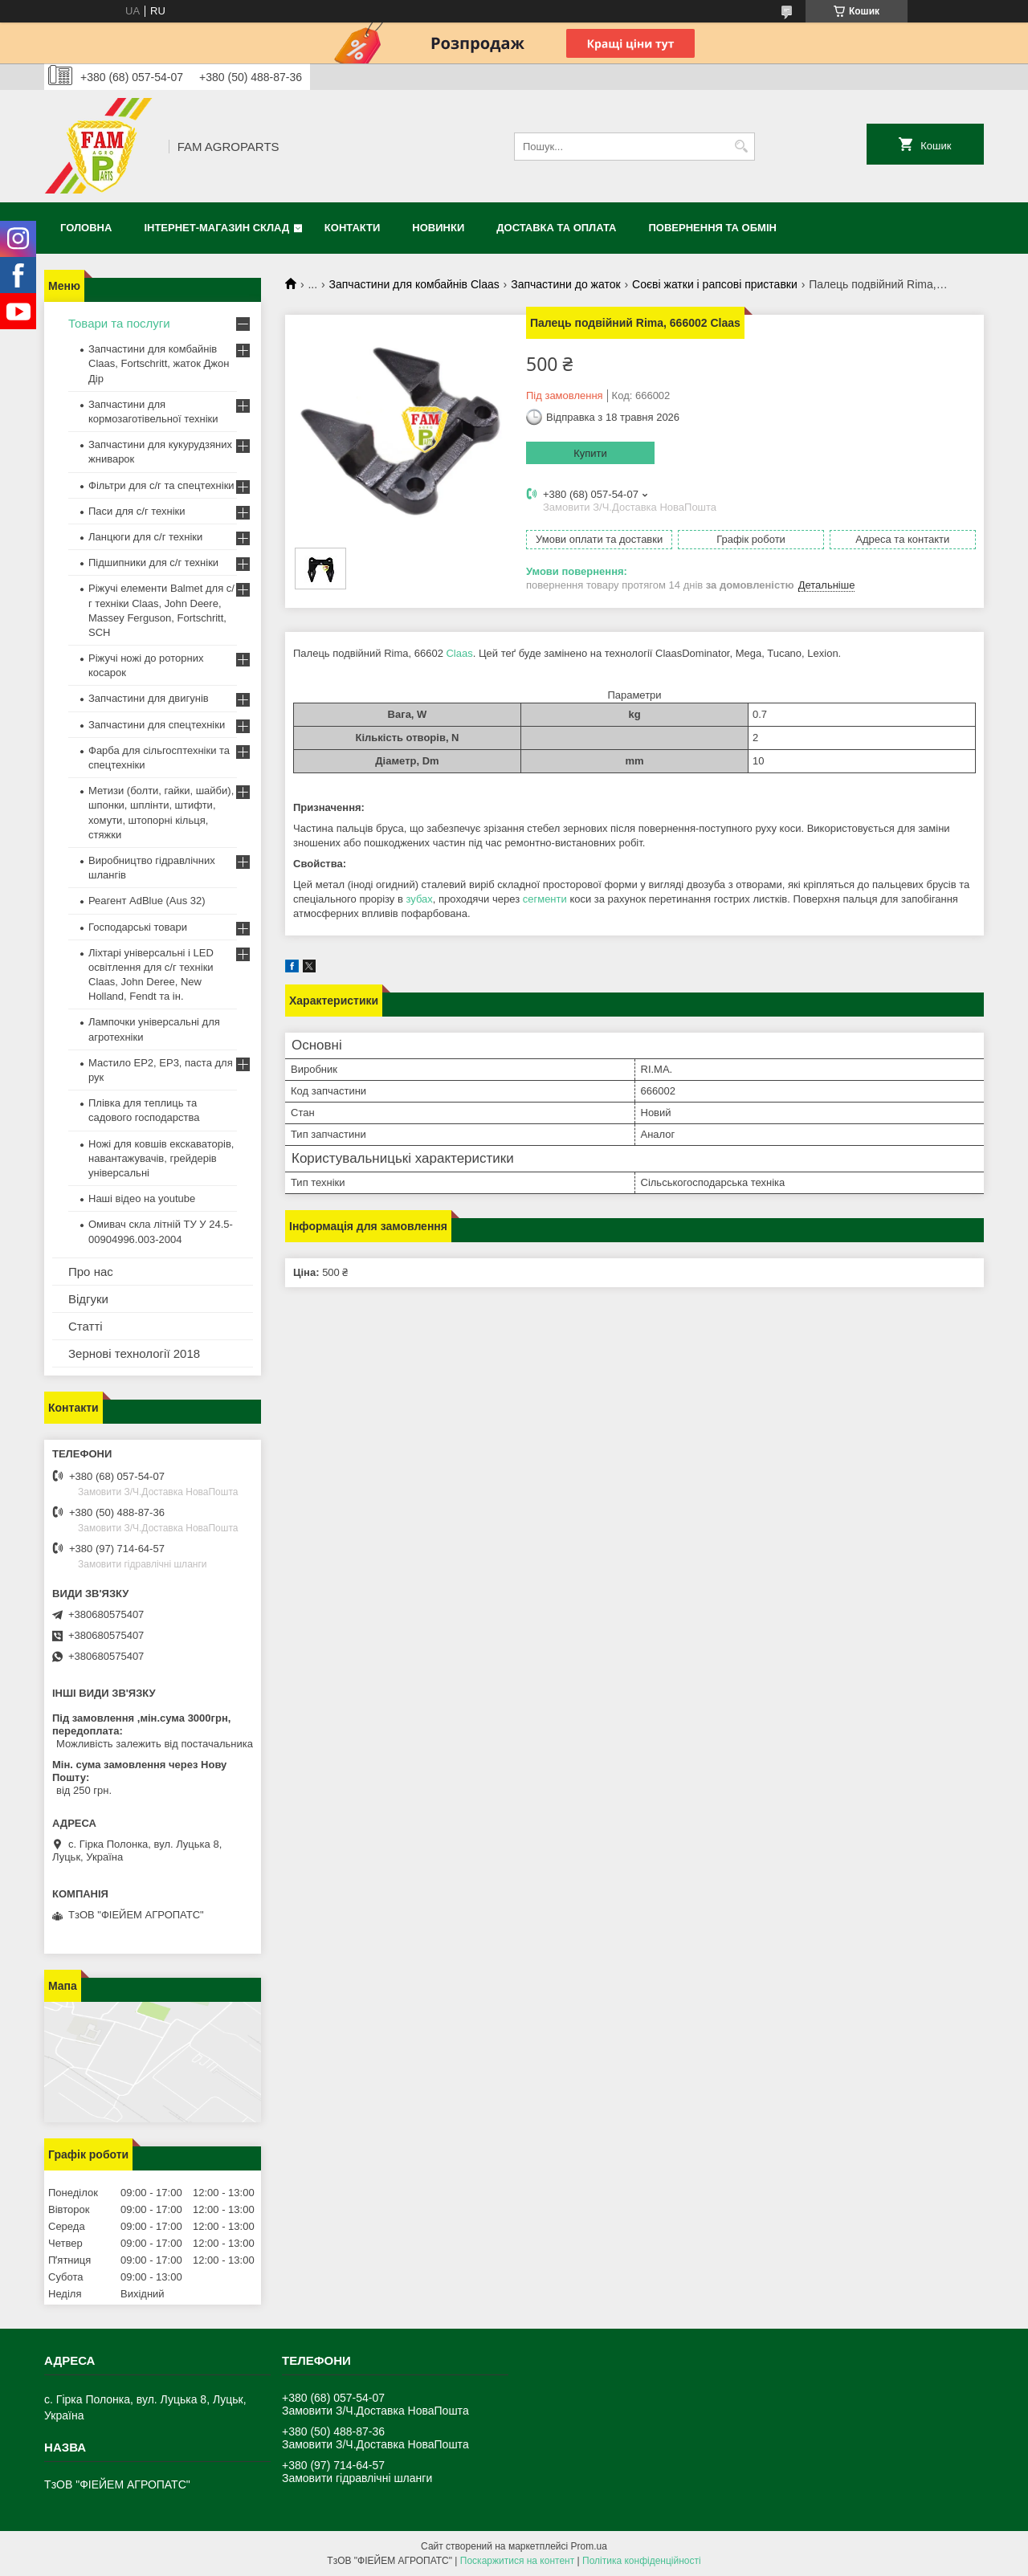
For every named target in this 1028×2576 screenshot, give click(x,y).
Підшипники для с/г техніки (153, 562)
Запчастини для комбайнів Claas (414, 284)
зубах (419, 899)
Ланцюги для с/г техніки (145, 537)
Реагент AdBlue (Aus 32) (147, 901)
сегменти (545, 899)
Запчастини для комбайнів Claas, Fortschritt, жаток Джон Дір (158, 363)
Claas (459, 653)
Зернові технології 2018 (134, 1353)
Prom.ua (589, 2546)
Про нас (90, 1271)
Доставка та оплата (556, 228)
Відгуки (88, 1299)
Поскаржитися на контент (517, 2560)
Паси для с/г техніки (137, 511)
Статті (85, 1326)
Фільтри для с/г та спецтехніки (161, 485)
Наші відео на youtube (141, 1198)
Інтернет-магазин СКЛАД (216, 228)
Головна (86, 228)
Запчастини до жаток (565, 284)
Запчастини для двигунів (148, 698)
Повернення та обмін (713, 228)
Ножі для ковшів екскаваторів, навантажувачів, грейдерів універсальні (161, 1158)
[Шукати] (741, 146)
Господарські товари (137, 927)
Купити (590, 453)
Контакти (352, 228)
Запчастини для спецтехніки (156, 725)
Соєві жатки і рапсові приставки (715, 284)
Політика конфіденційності (641, 2560)
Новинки (438, 228)
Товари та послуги (119, 323)
